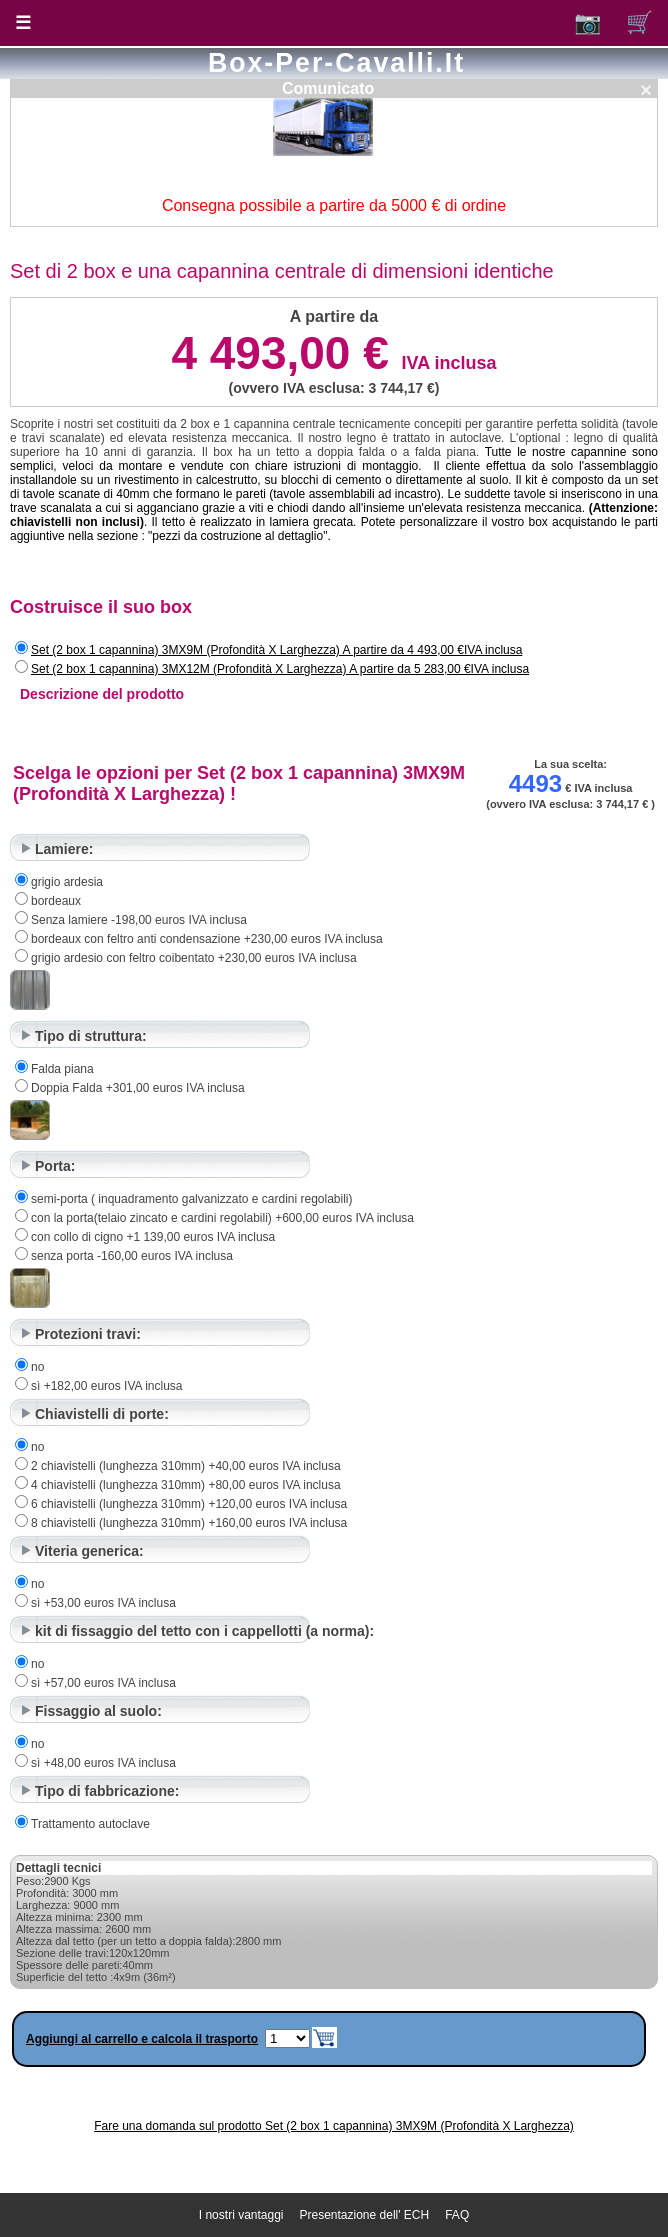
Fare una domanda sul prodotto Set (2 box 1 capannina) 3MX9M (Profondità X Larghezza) (334, 2126)
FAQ (457, 2215)
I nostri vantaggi (241, 2215)
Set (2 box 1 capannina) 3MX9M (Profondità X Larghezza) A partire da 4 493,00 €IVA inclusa (276, 650)
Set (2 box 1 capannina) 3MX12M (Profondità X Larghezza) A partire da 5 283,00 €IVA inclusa (280, 669)
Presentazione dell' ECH (365, 2215)
